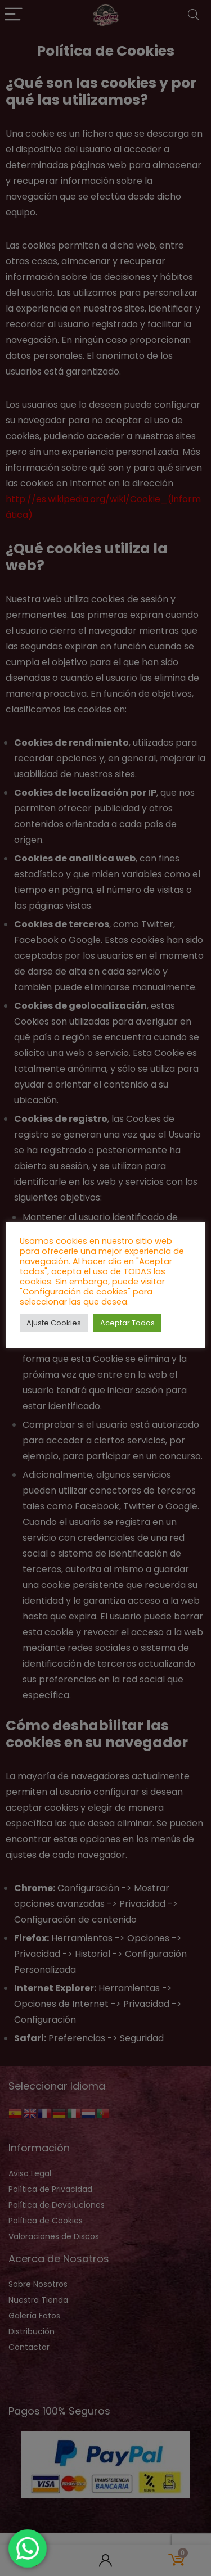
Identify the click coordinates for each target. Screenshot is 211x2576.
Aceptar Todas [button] (127, 1323)
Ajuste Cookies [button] (53, 1323)
